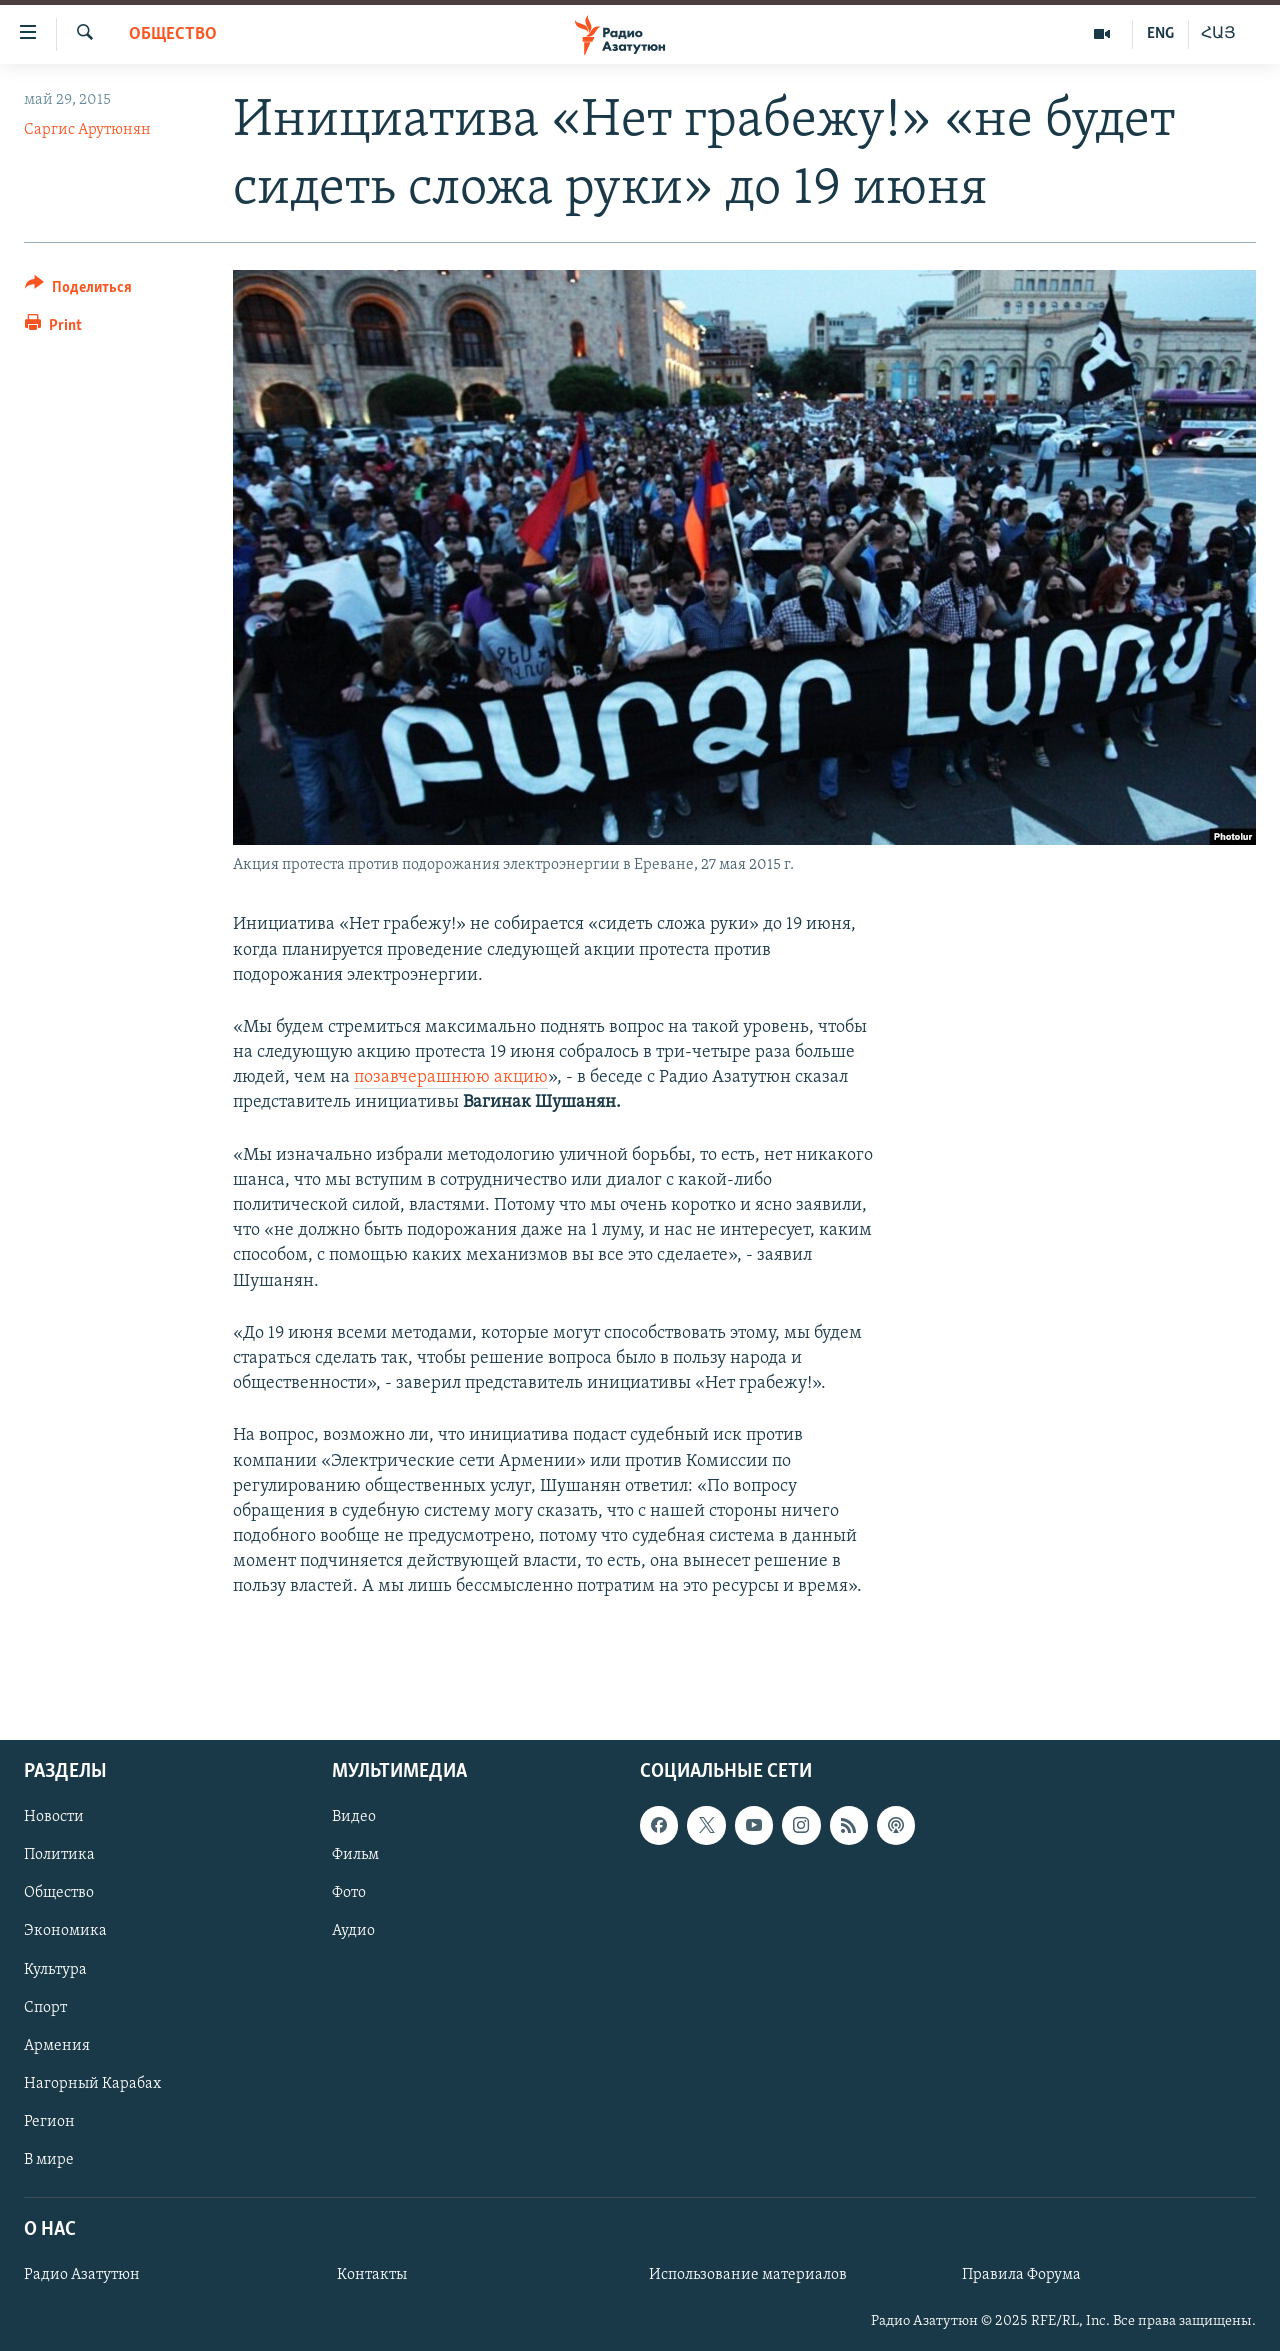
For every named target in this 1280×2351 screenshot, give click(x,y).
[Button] (78, 290)
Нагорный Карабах (92, 2084)
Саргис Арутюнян (87, 130)
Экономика (65, 1931)
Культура (55, 1969)
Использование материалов (748, 2275)
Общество (173, 34)
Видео (354, 1817)
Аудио (353, 1931)
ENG (1160, 34)
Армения (57, 2045)
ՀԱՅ (1218, 34)
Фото (349, 1893)
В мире (49, 2160)
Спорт (45, 2007)
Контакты (372, 2275)
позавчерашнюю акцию (451, 1077)
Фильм (355, 1855)
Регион (49, 2122)
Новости (54, 1817)
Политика (59, 1855)
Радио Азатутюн (82, 2275)
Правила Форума (1021, 2275)
